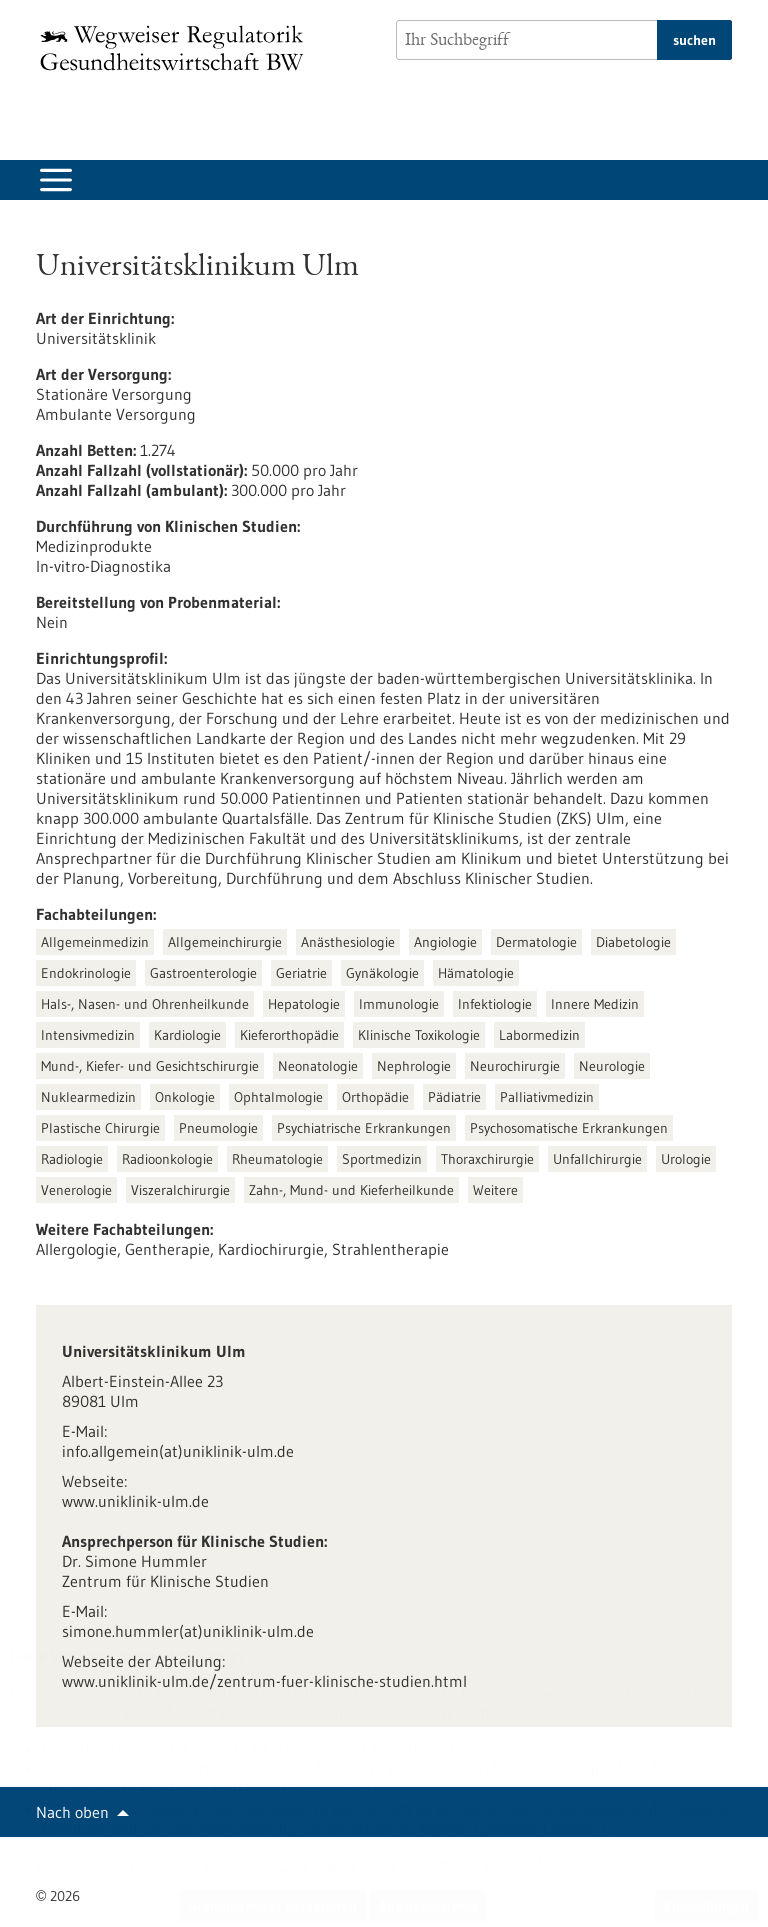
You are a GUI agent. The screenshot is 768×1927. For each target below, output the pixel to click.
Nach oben (72, 1812)
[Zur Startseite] (177, 48)
